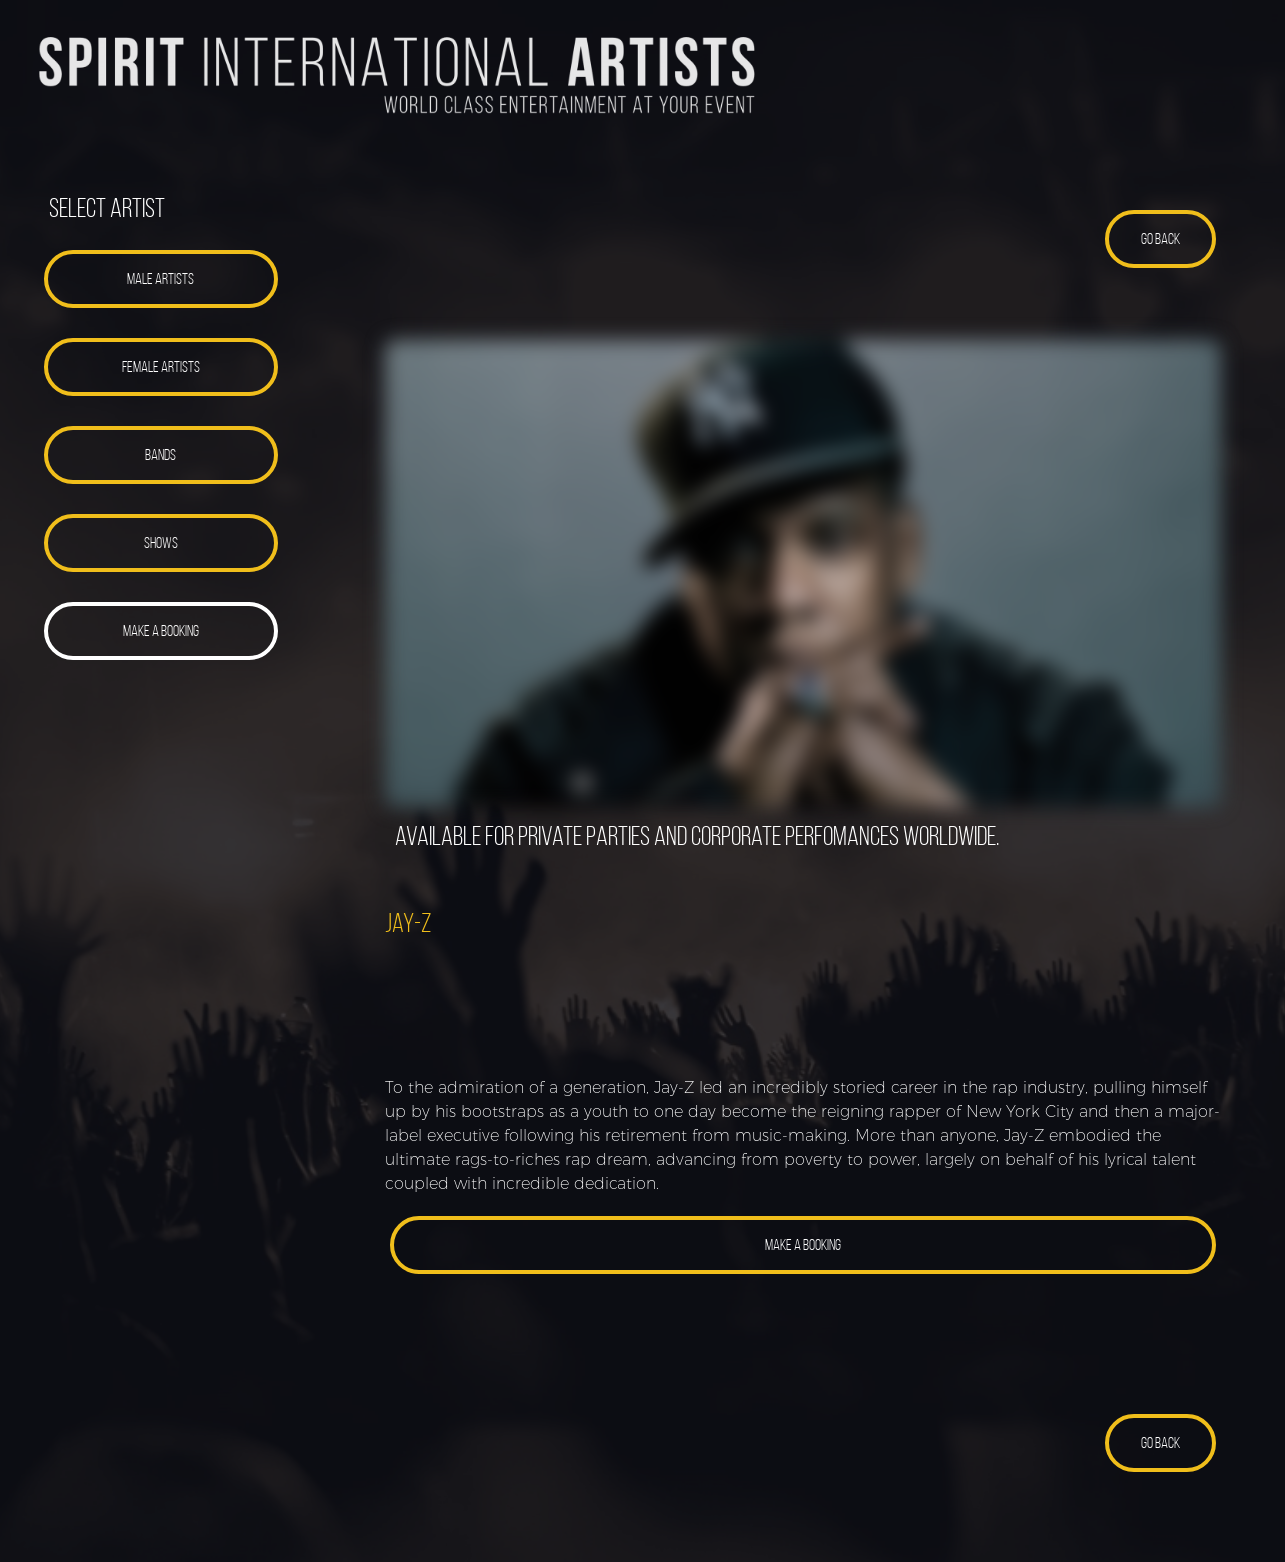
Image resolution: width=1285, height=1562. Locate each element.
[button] (161, 279)
